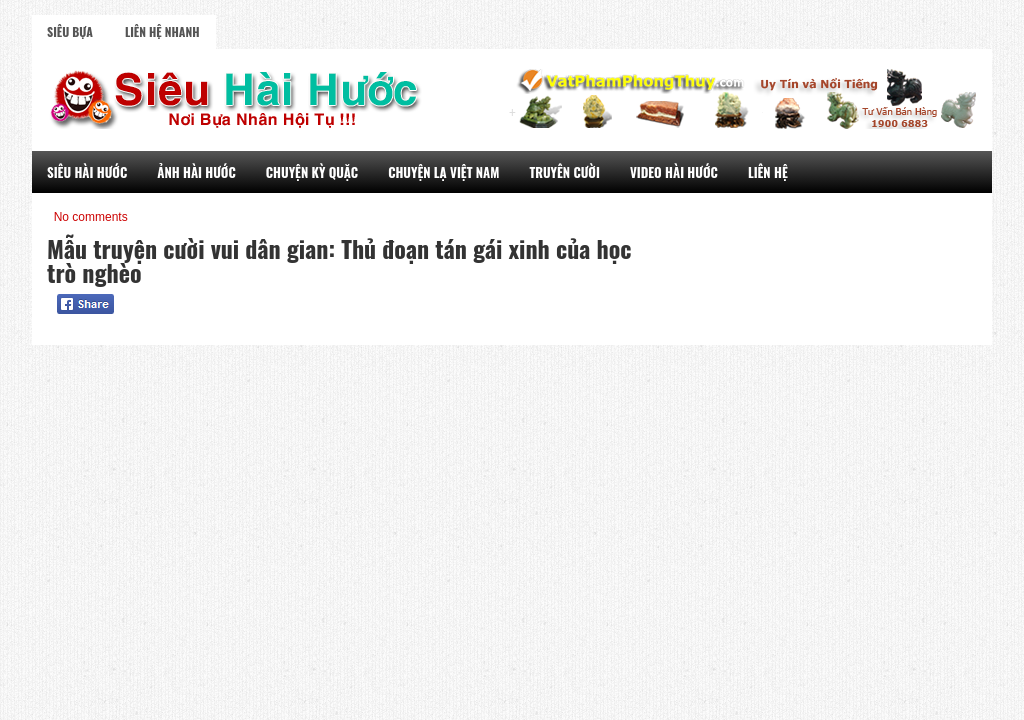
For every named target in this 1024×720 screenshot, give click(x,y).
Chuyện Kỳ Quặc (312, 172)
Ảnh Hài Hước (196, 172)
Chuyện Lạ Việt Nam (443, 172)
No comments (91, 217)
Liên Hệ (768, 172)
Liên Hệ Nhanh (162, 31)
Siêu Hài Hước (87, 172)
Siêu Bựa (70, 31)
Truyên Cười (564, 172)
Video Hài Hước (674, 172)
